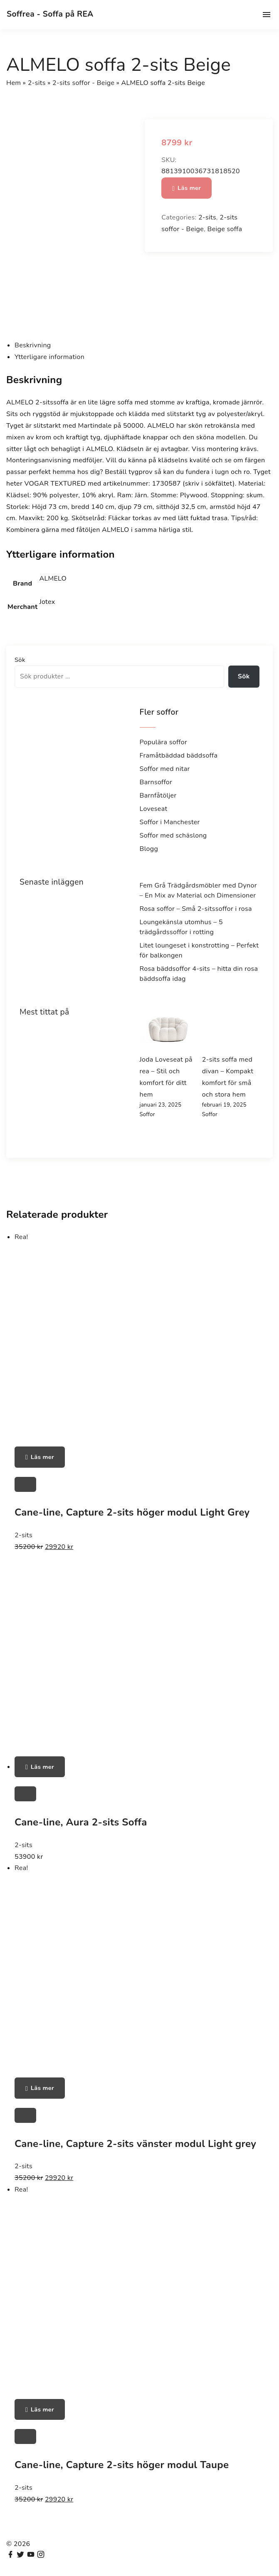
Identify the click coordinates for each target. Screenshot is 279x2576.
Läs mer (189, 188)
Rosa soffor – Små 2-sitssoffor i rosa (196, 908)
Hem (13, 82)
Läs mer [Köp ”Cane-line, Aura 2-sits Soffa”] (42, 1767)
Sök (20, 660)
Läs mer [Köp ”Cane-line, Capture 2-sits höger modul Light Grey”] (42, 1457)
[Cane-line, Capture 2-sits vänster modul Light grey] (25, 2115)
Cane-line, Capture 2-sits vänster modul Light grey (135, 2143)
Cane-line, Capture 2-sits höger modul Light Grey (132, 1512)
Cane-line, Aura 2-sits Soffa (81, 1822)
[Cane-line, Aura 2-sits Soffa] (25, 1793)
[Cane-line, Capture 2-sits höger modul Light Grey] (25, 1484)
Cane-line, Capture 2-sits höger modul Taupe (122, 2464)
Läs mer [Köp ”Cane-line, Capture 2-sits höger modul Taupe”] (42, 2409)
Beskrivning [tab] (33, 345)
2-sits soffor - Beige (83, 82)
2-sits (37, 82)
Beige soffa (224, 229)
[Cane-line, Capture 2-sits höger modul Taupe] (25, 2436)
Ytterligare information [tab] (49, 357)
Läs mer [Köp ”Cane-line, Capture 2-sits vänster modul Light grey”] (42, 2088)
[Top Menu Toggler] (266, 14)
